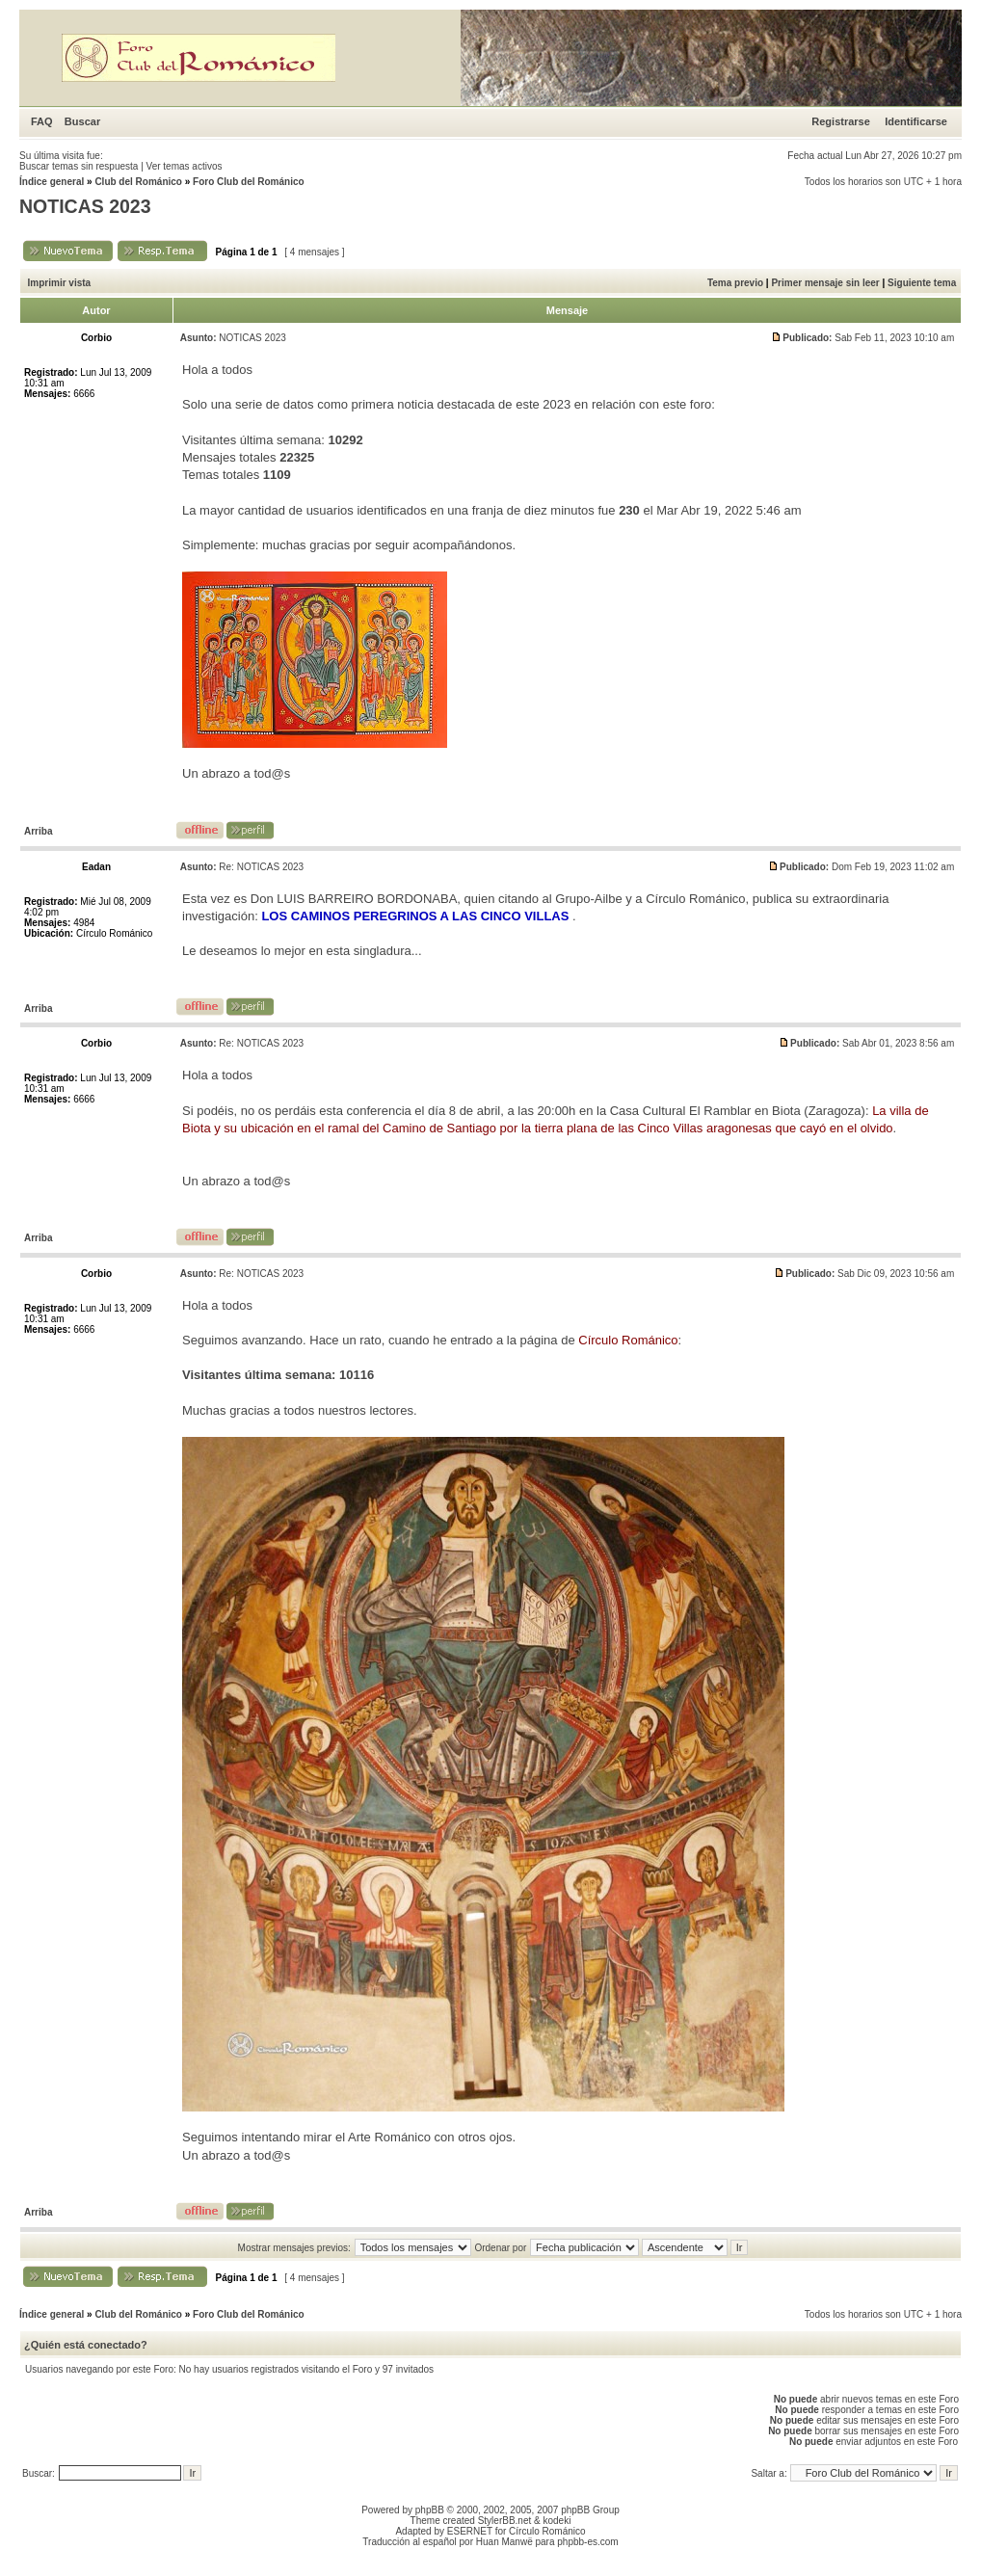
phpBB (429, 2510)
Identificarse (916, 121)
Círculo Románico (547, 2531)
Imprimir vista (60, 283)
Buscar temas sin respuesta (78, 166)
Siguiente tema (922, 283)
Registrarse (840, 121)
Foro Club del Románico (249, 181)
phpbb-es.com (587, 2541)
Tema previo (735, 283)
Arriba (38, 831)
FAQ (42, 121)
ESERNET (469, 2531)
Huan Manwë (504, 2541)
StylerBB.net (505, 2520)
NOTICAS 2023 (85, 206)
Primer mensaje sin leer (825, 283)
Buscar (82, 121)
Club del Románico (138, 181)
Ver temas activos (184, 166)
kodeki (556, 2520)
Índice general (51, 181)
